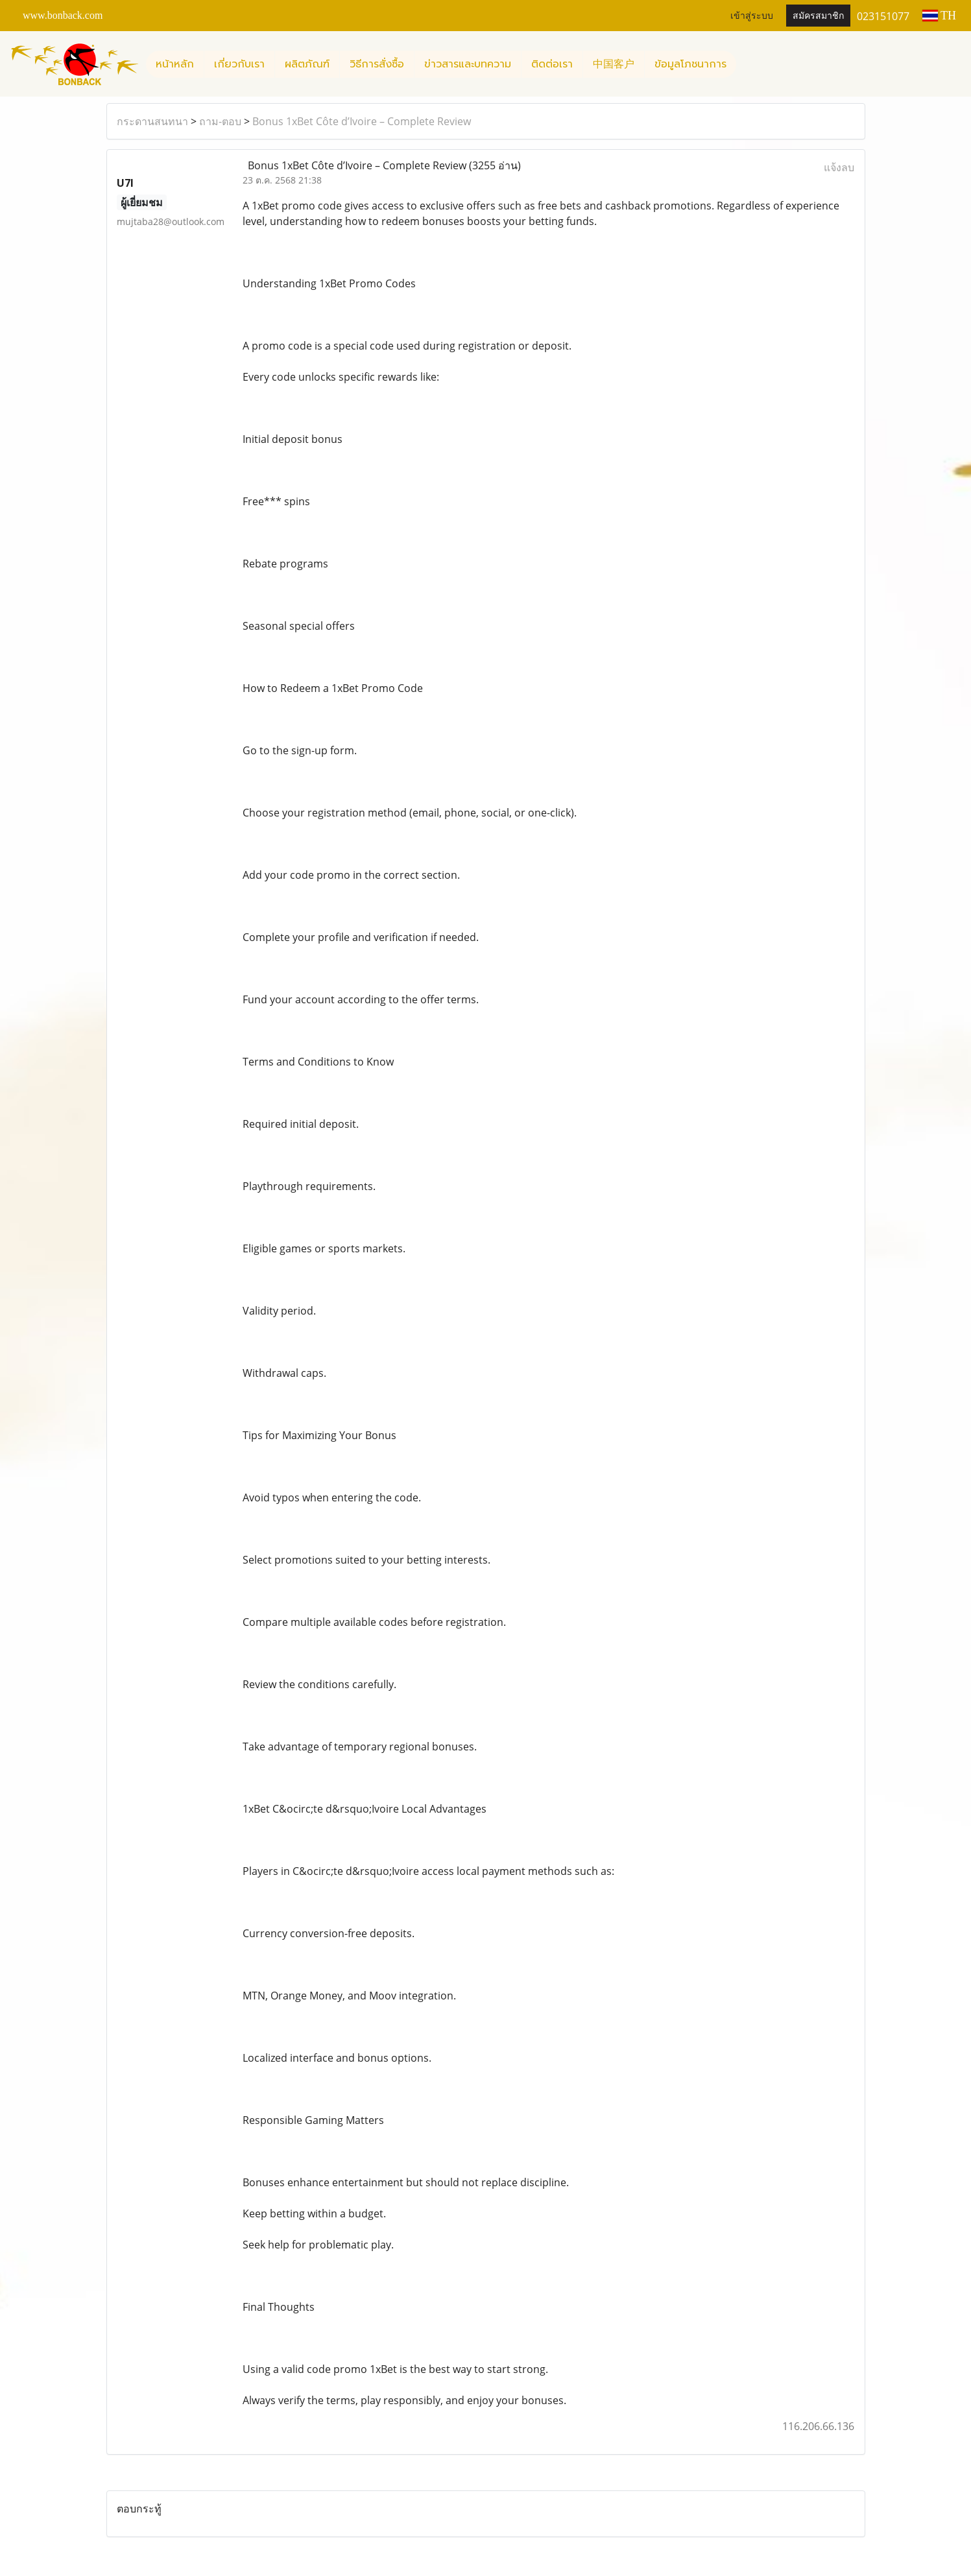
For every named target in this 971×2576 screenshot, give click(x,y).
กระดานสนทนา (152, 121)
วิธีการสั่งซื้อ (377, 64)
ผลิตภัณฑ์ (307, 64)
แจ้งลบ (839, 167)
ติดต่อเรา (552, 64)
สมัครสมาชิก (818, 16)
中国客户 (613, 64)
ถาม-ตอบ (220, 121)
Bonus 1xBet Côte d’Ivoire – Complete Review (361, 121)
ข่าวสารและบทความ (467, 64)
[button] (748, 64)
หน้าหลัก (175, 64)
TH (939, 15)
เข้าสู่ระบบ (751, 16)
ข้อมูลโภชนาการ (690, 64)
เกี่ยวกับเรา (239, 64)
